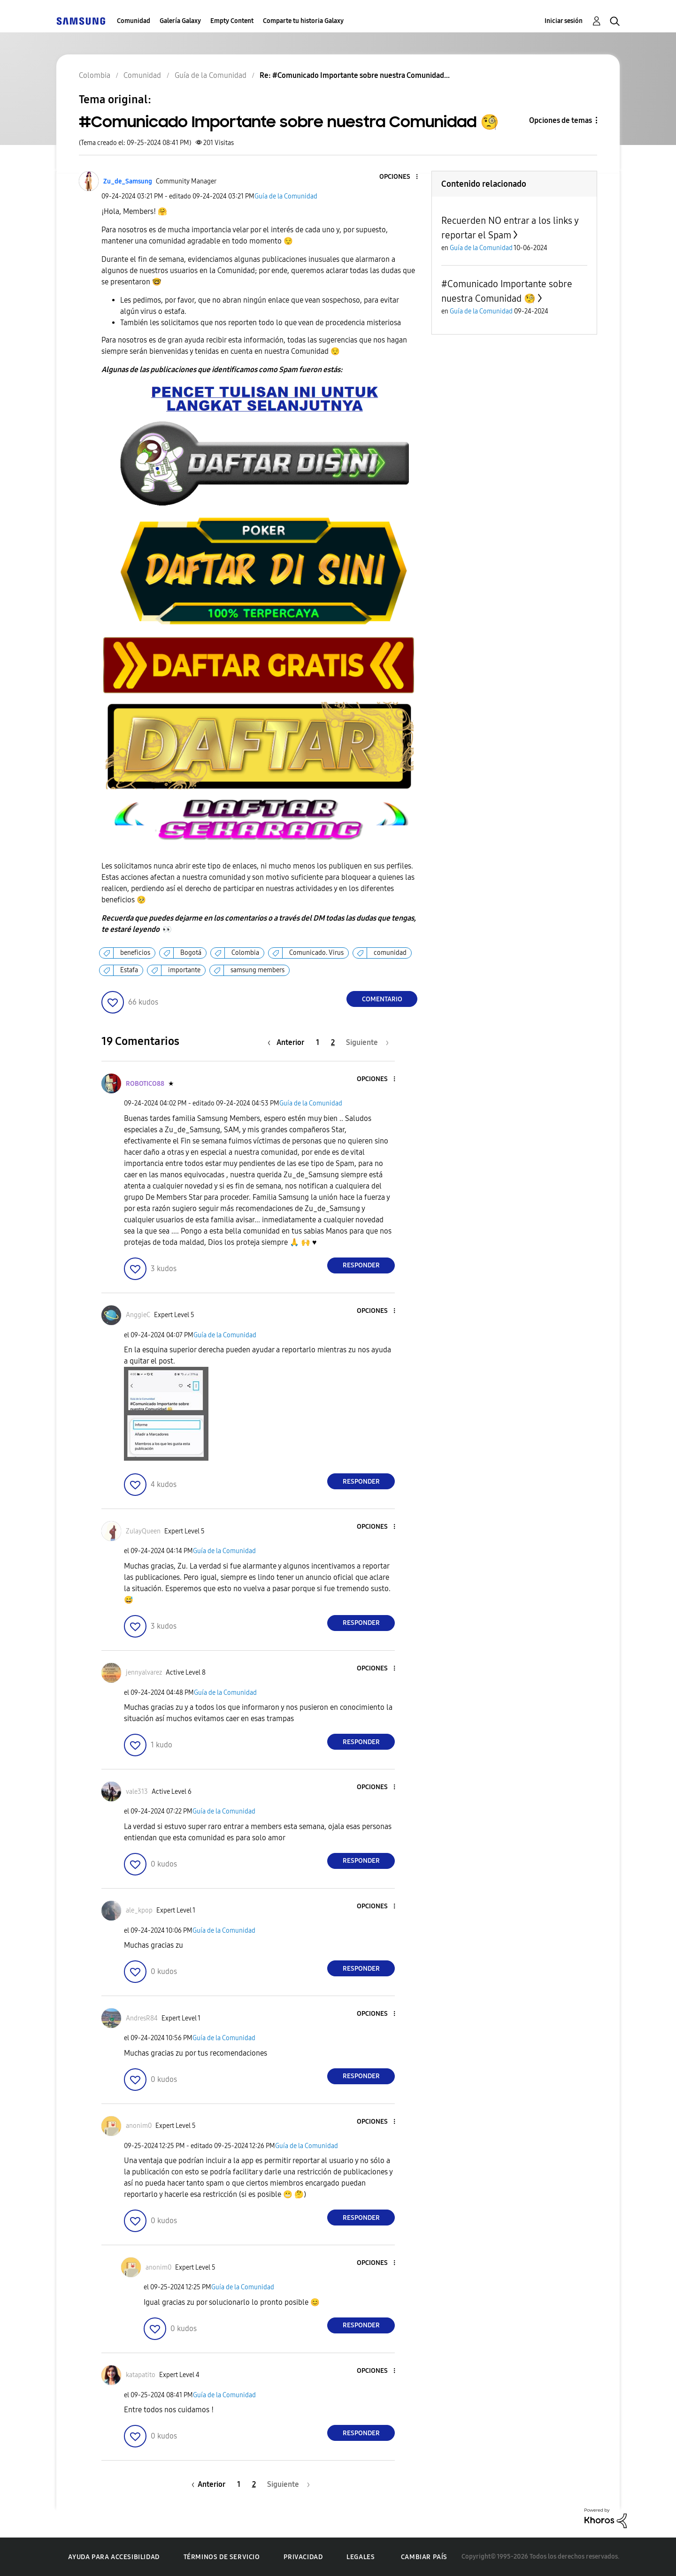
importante (184, 970)
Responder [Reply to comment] (361, 1265)
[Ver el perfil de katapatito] (140, 2375)
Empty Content (232, 21)
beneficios (135, 953)
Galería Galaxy (180, 21)
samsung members (257, 970)
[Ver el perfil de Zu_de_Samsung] (127, 181)
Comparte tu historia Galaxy (303, 21)
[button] (401, 177)
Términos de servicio (222, 2557)
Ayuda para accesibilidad (113, 2557)
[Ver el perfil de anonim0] (139, 2126)
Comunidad (133, 21)
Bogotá (190, 953)
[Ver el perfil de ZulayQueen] (143, 1531)
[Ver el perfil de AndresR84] (142, 2018)
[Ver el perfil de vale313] (137, 1792)
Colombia (245, 953)
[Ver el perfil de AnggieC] (138, 1315)
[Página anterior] (288, 1042)
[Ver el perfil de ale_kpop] (139, 1910)
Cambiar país (424, 2557)
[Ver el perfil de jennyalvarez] (144, 1673)
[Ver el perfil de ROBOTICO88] (145, 1084)
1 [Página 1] (317, 1042)
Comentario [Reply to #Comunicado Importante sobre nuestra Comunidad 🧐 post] (382, 999)
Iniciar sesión (564, 21)
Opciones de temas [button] (560, 120)
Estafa (129, 970)
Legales (360, 2557)
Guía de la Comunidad (285, 196)
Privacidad (303, 2557)
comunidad (390, 953)
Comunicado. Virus (316, 953)
